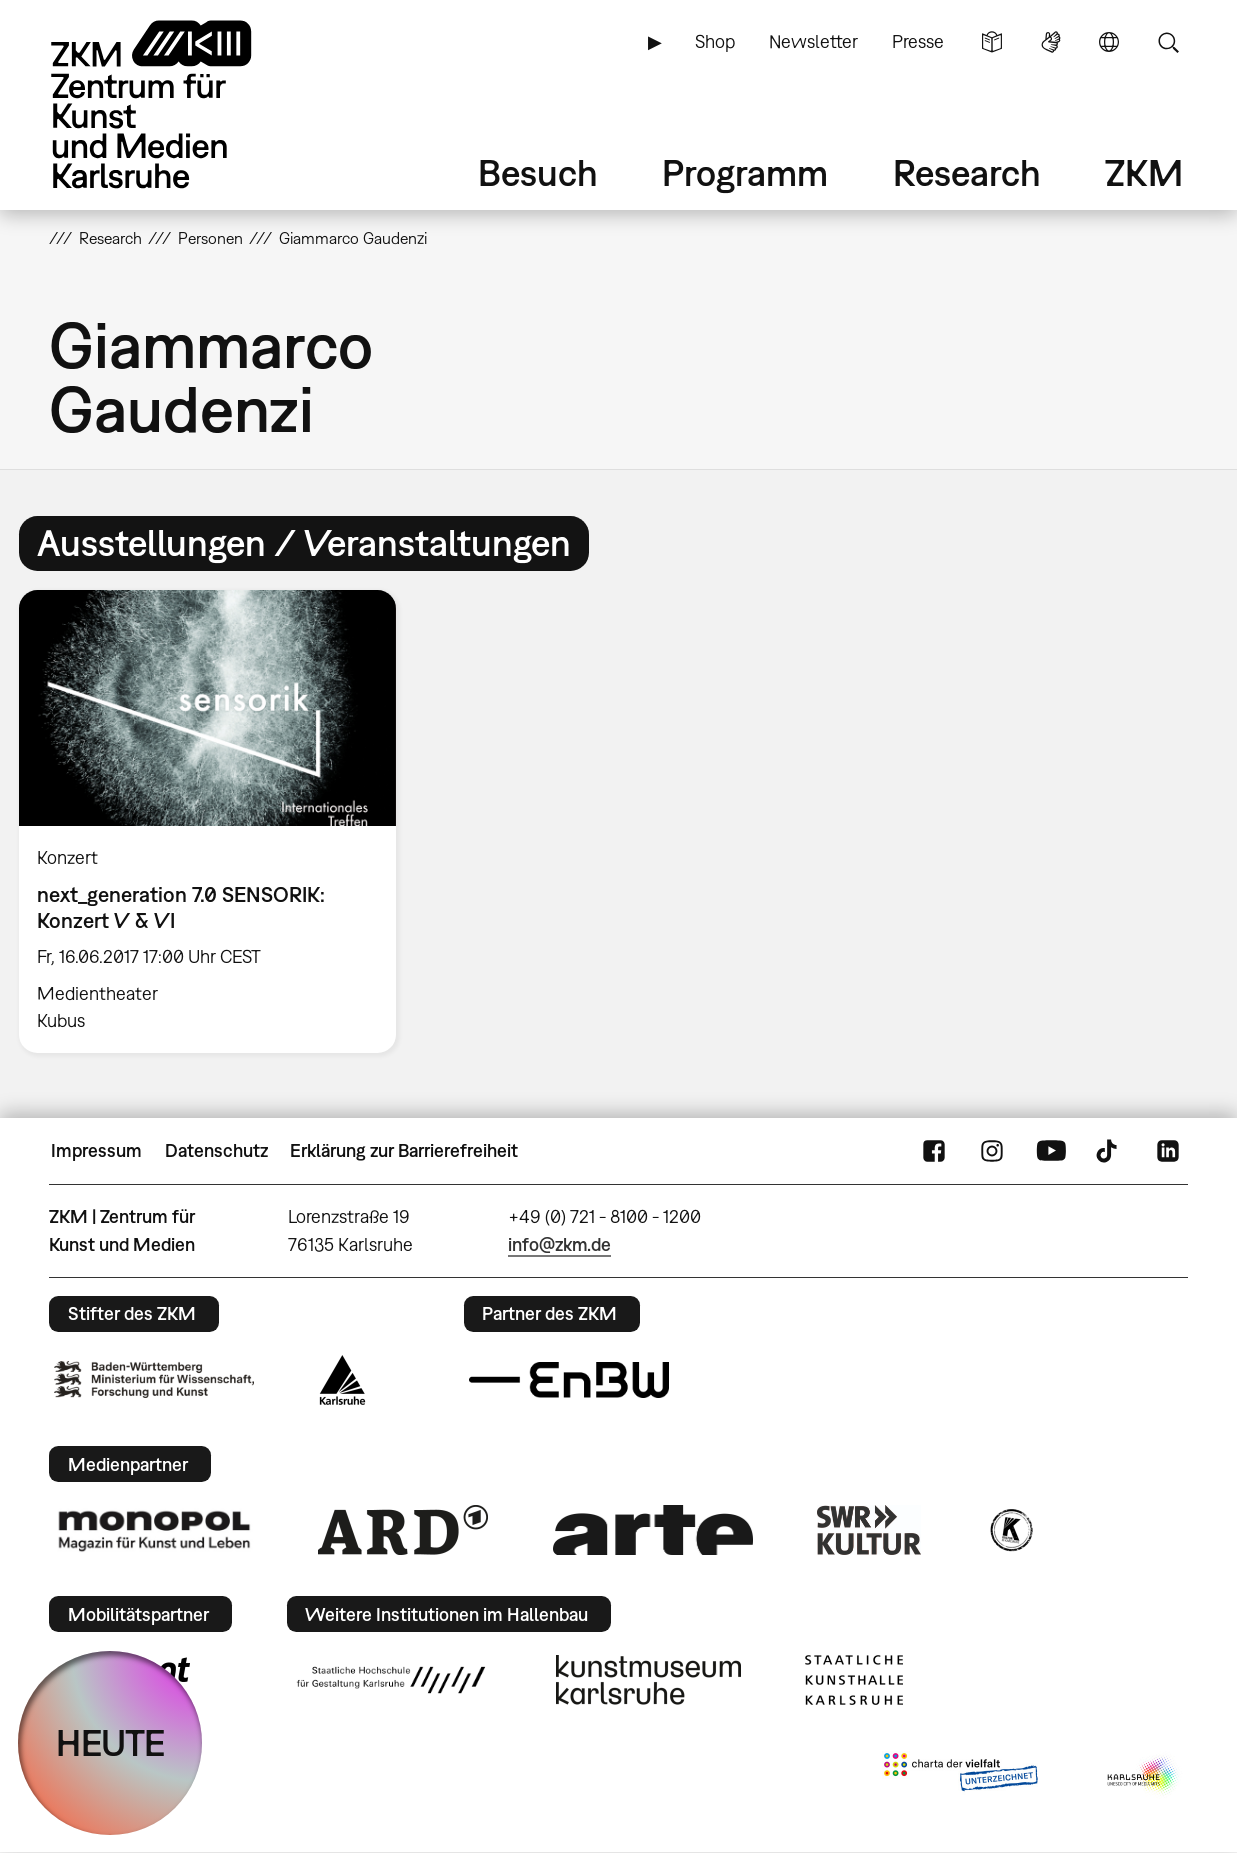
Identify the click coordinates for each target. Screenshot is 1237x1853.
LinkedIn (1168, 1151)
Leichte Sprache (992, 42)
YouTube (1051, 1151)
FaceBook (934, 1151)
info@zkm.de (559, 1244)
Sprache (1109, 42)
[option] (217, 822)
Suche (1168, 42)
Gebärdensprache (1051, 42)
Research (967, 172)
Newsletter (813, 41)
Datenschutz (216, 1150)
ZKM (1144, 172)
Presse (918, 41)
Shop (715, 41)
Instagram (992, 1151)
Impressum (96, 1150)
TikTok (1109, 1151)
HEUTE (110, 1742)
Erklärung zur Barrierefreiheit (404, 1150)
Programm (745, 172)
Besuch (538, 172)
